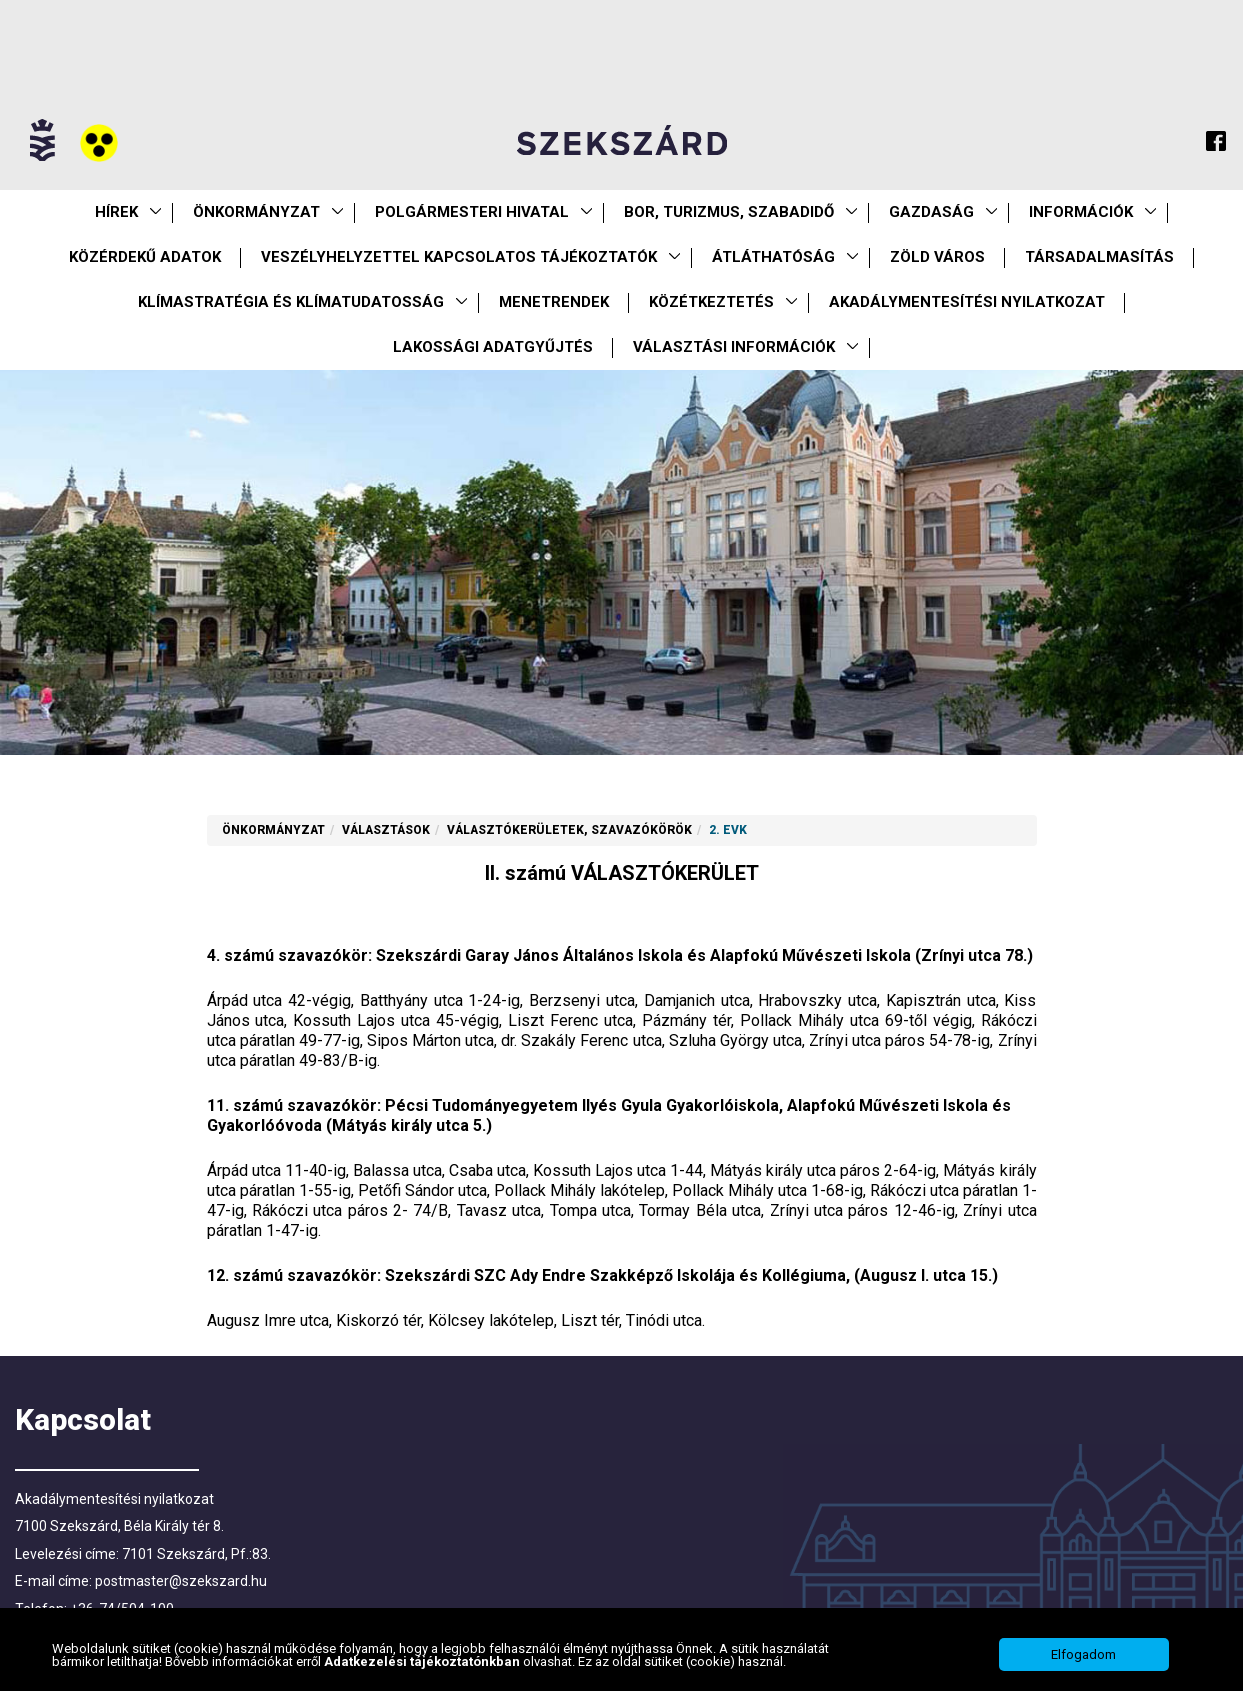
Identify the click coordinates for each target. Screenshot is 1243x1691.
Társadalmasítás (1099, 257)
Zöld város (937, 257)
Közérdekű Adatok (145, 257)
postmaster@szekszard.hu (181, 1581)
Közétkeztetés (711, 302)
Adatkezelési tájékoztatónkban (423, 1663)
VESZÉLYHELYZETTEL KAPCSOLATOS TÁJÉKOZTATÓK (459, 257)
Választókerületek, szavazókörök (569, 830)
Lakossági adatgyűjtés (493, 347)
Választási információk (734, 347)
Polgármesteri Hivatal (472, 212)
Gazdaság (931, 212)
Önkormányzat (256, 212)
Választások (386, 830)
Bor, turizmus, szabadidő (729, 212)
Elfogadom (1083, 1657)
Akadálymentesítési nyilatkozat (967, 302)
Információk (1081, 212)
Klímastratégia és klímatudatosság (291, 302)
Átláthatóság (773, 257)
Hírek (116, 212)
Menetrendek (554, 302)
